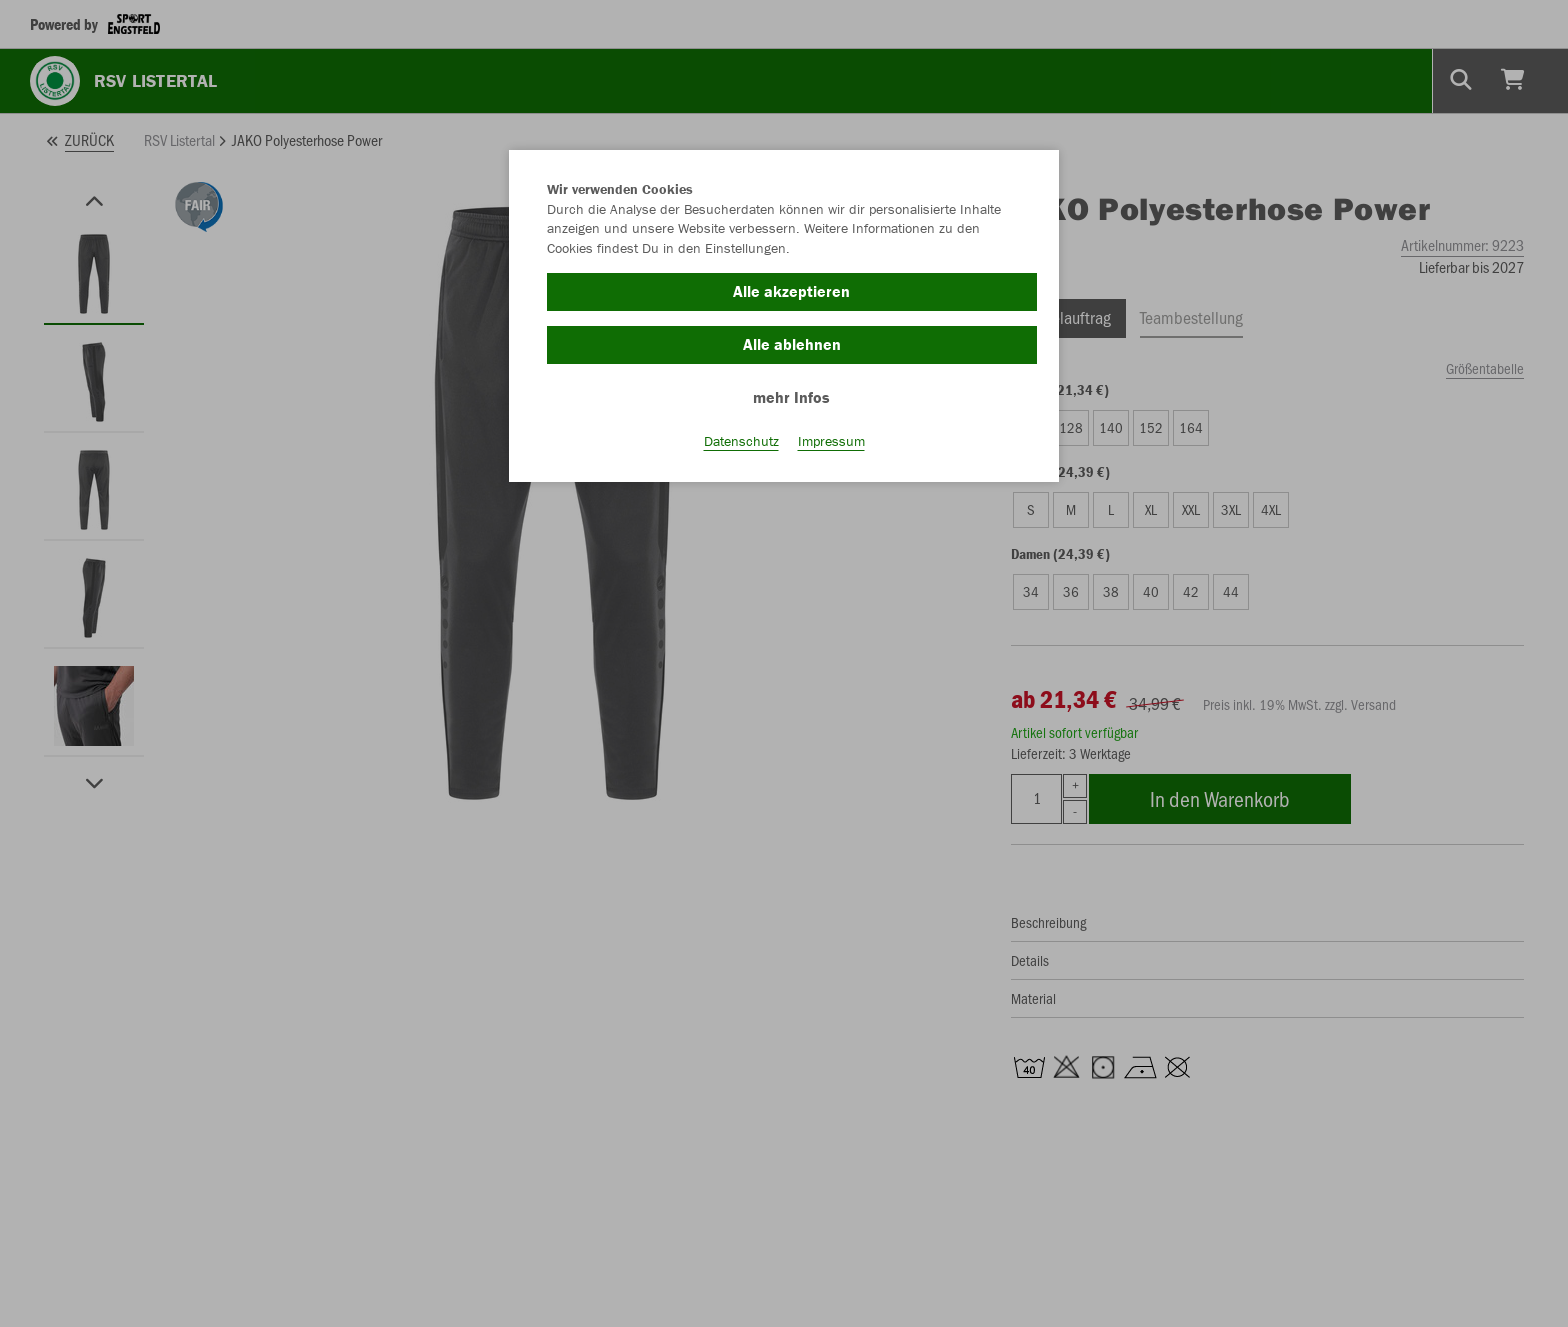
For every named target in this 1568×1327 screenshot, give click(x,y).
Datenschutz (741, 441)
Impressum (831, 441)
